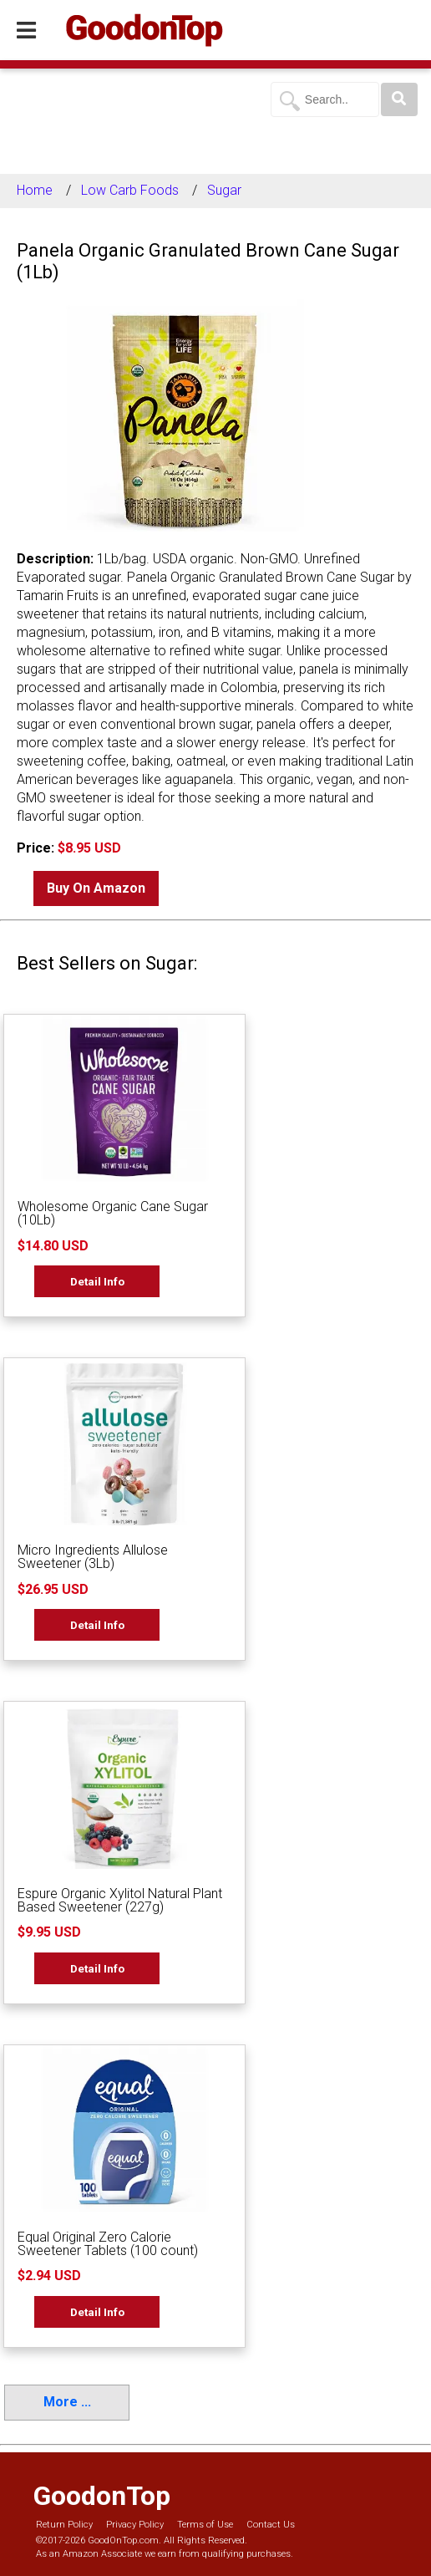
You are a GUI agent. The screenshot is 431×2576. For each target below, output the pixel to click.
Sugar (224, 190)
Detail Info (97, 1281)
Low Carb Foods (130, 190)
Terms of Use (205, 2524)
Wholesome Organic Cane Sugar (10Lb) (113, 1213)
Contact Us (270, 2524)
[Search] (399, 99)
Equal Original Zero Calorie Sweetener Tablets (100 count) (108, 2243)
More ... (67, 2402)
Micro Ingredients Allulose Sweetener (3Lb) (93, 1556)
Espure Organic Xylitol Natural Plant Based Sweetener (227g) (120, 1900)
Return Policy (64, 2524)
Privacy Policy (135, 2524)
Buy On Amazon (96, 888)
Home (35, 190)
